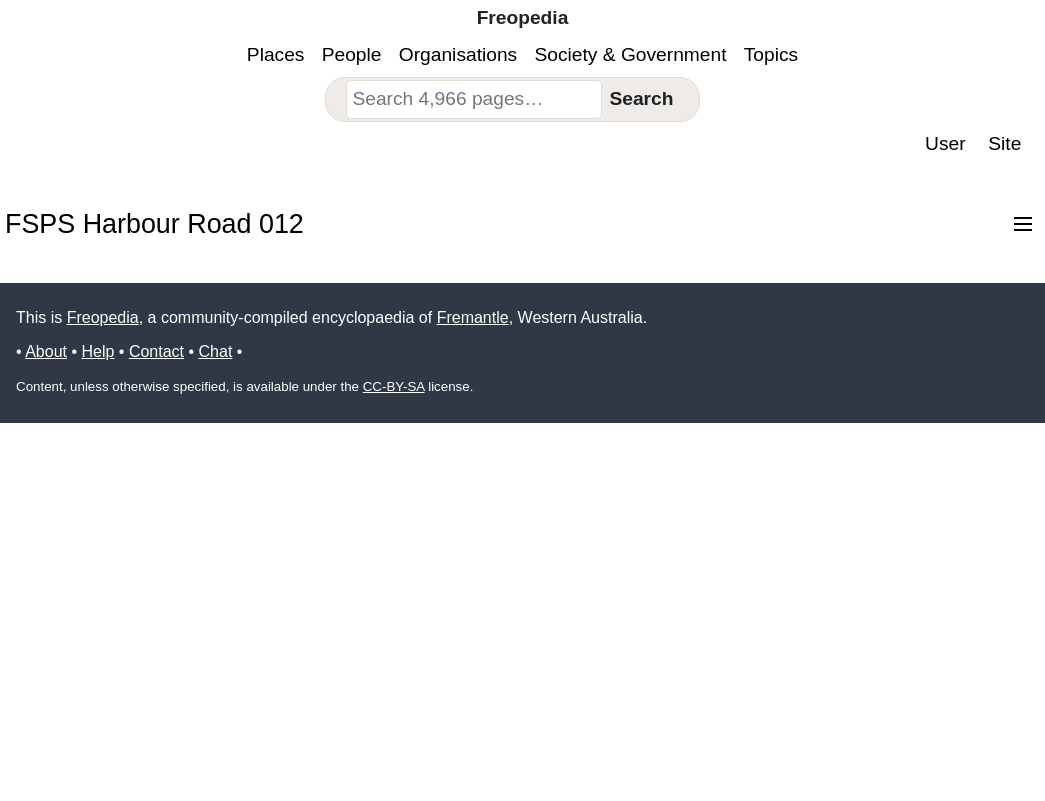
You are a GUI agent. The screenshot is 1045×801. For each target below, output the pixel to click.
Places (276, 54)
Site (1004, 143)
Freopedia (103, 317)
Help (97, 351)
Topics (771, 54)
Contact (156, 351)
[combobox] (474, 99)
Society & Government (631, 54)
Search (641, 98)
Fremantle (473, 317)
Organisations (458, 54)
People (352, 54)
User (945, 143)
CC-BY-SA (394, 386)
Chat (216, 351)
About (46, 351)
